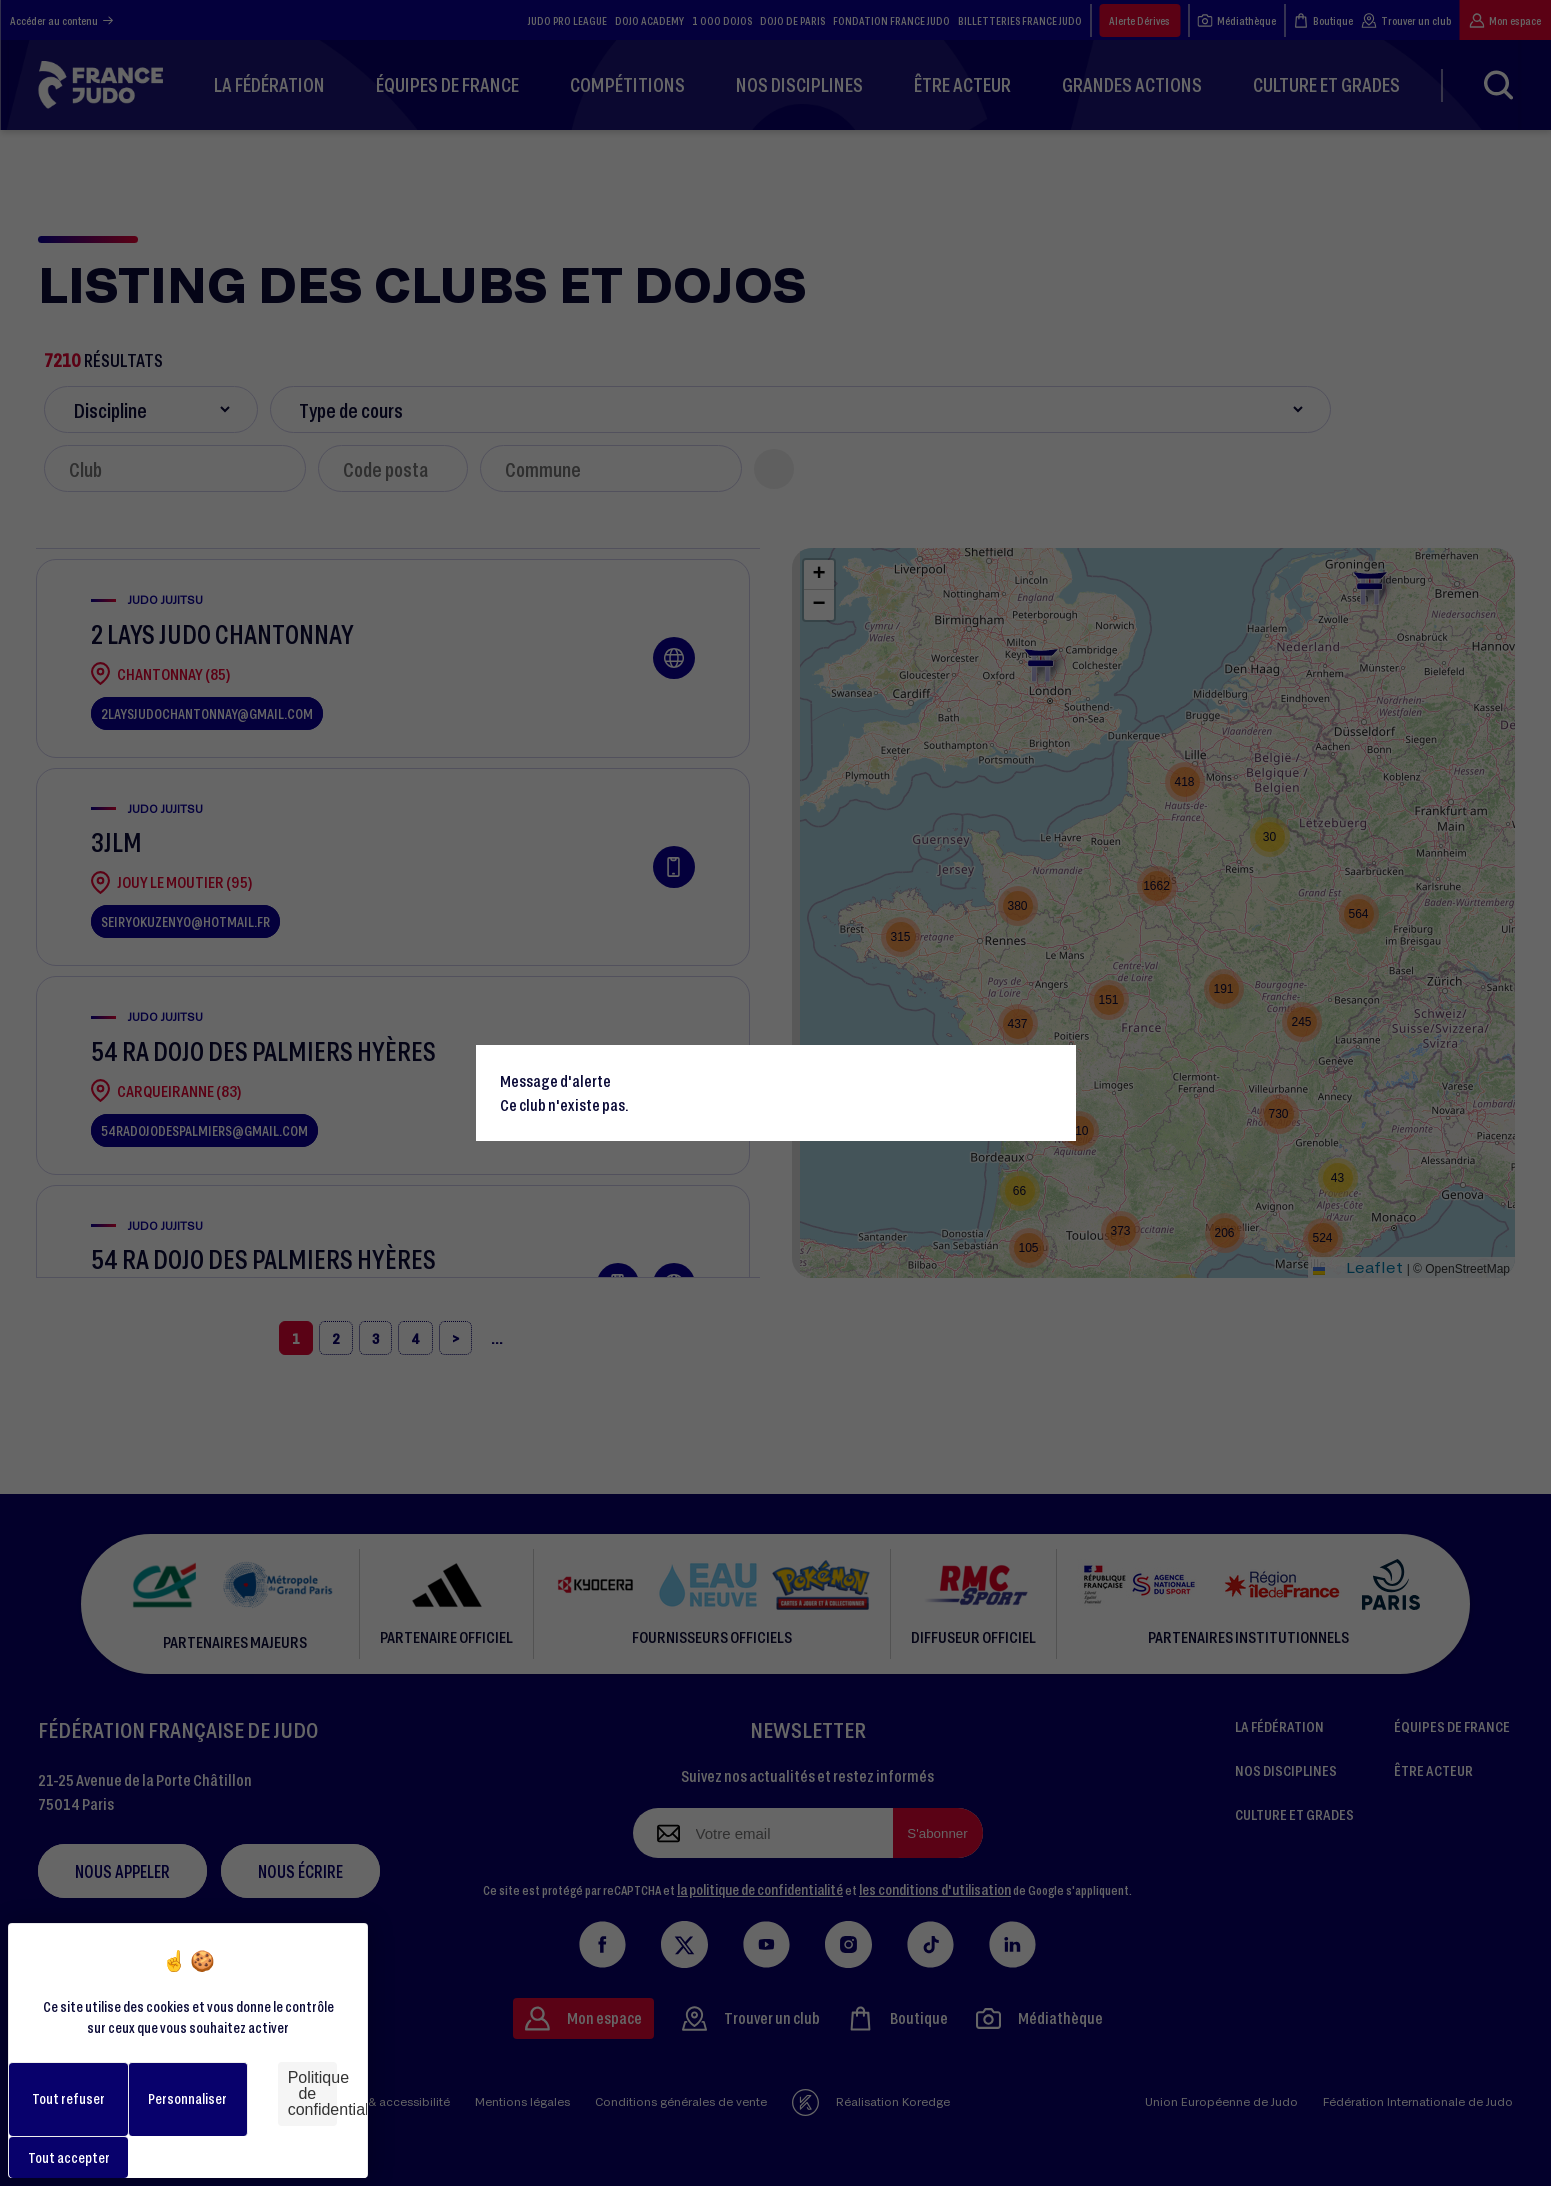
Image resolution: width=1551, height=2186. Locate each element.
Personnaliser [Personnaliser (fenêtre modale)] (187, 2098)
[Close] (1052, 1069)
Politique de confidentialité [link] (312, 2093)
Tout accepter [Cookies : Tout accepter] (69, 2157)
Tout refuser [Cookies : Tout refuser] (68, 2098)
